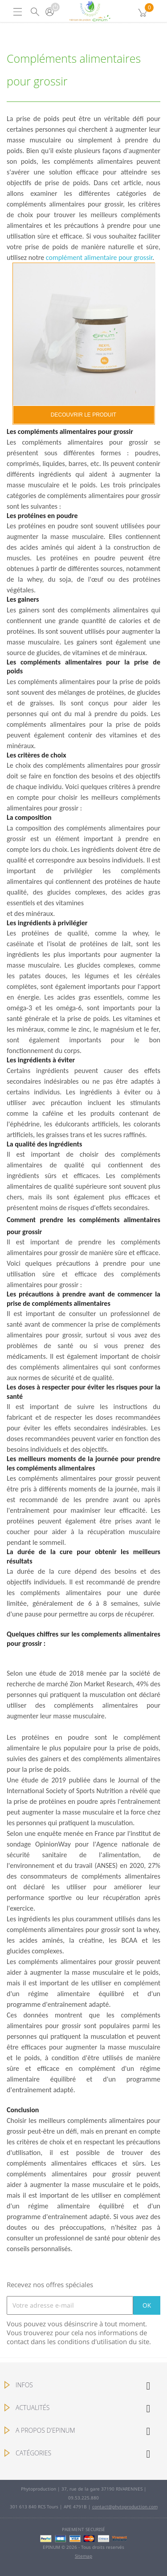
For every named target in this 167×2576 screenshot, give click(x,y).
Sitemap (83, 2556)
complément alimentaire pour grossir (99, 257)
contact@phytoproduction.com (125, 2506)
